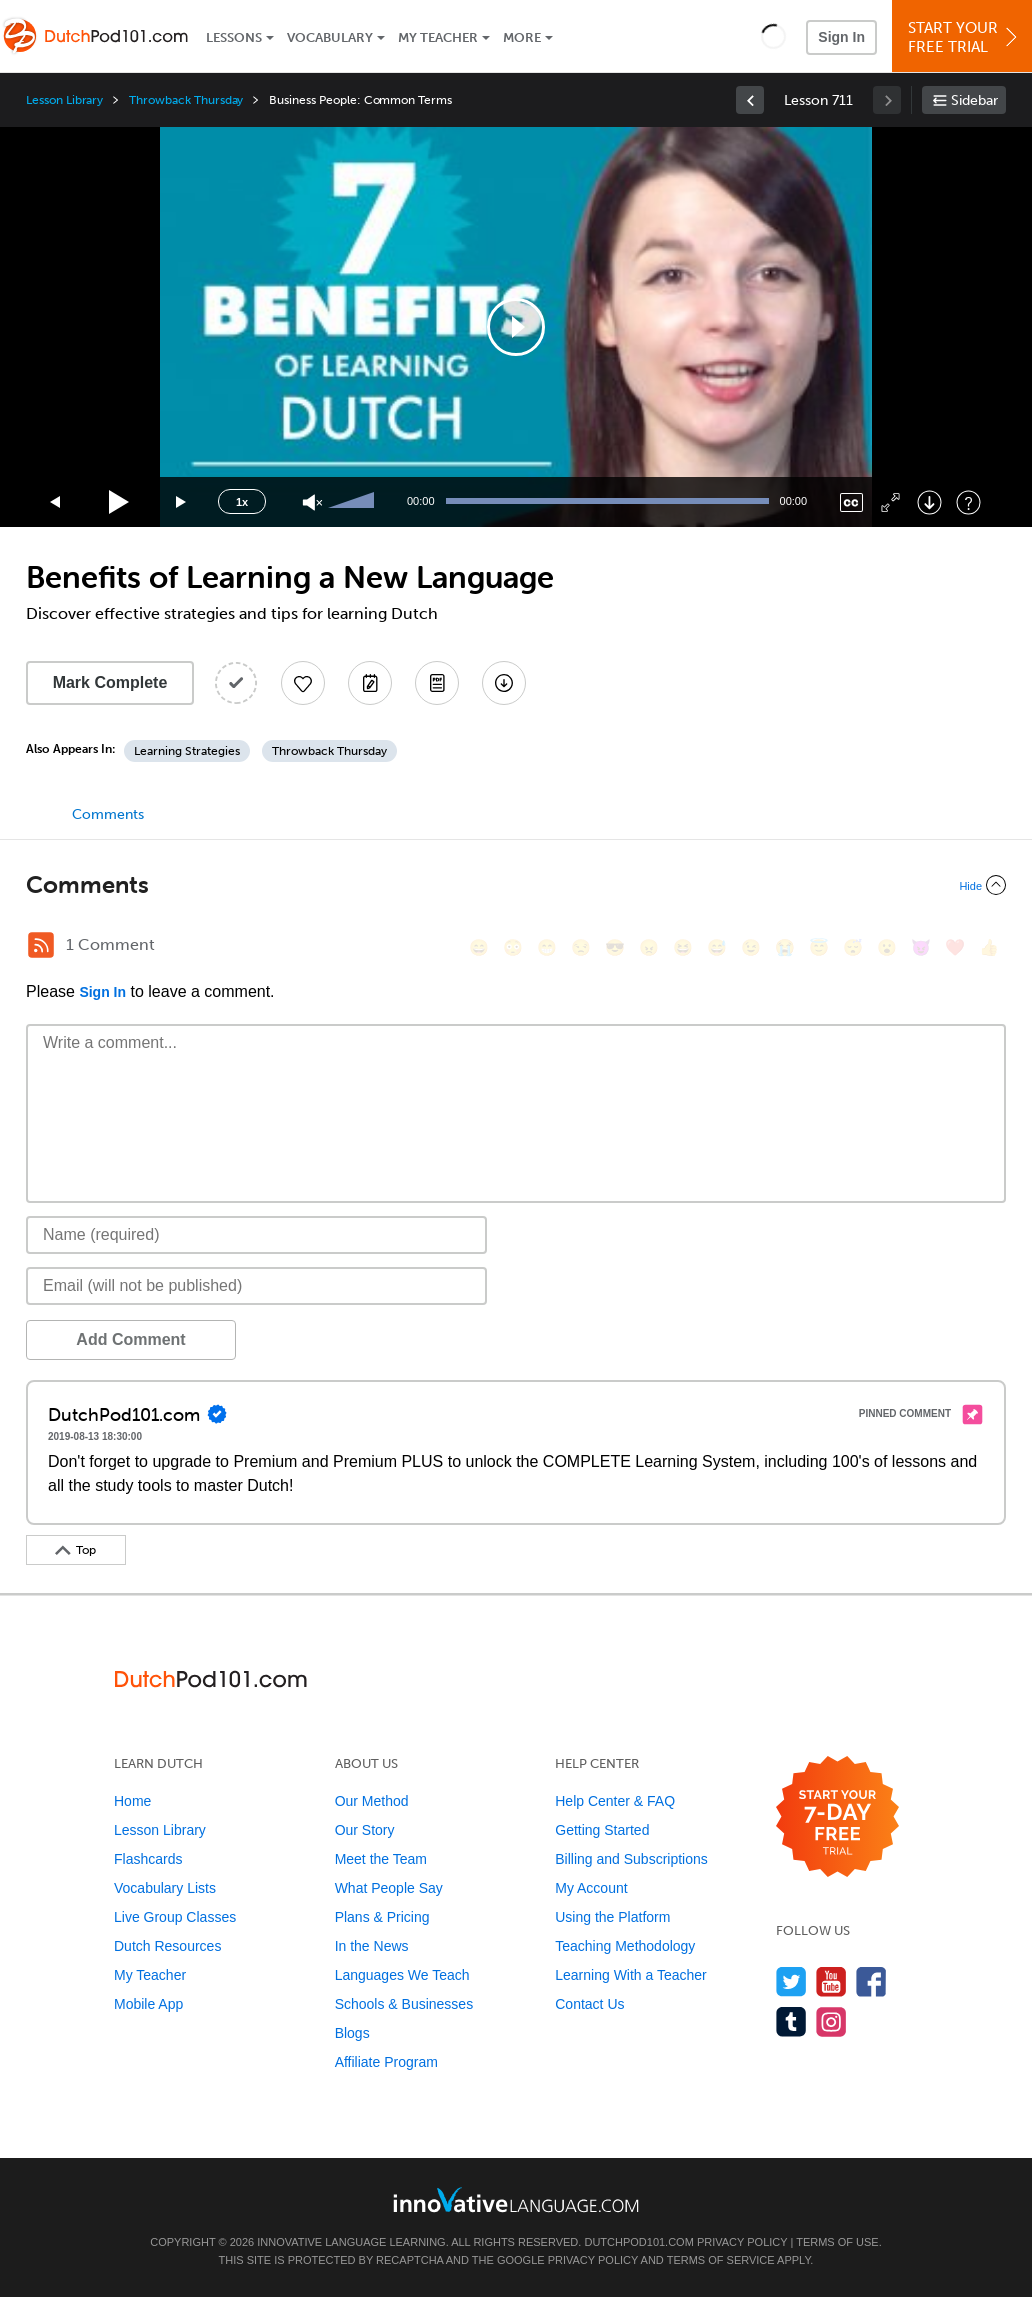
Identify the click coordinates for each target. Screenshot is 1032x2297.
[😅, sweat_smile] (717, 947)
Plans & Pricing (382, 1917)
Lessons (234, 37)
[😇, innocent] (819, 947)
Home (132, 1801)
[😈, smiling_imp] (921, 947)
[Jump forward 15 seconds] (182, 502)
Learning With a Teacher (631, 1975)
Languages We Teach (402, 1975)
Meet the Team (381, 1859)
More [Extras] (522, 37)
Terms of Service (721, 2260)
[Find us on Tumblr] (791, 2021)
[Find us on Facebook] (871, 1981)
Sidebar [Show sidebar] (974, 100)
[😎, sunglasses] (615, 947)
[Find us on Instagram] (831, 2021)
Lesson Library (64, 100)
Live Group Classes (175, 1917)
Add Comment (130, 1339)
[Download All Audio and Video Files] (504, 683)
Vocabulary (330, 37)
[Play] (119, 502)
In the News (372, 1946)
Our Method (372, 1801)
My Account (591, 1888)
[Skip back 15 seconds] (56, 502)
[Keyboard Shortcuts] (968, 502)
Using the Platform (612, 1917)
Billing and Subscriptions (631, 1859)
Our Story (365, 1830)
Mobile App (148, 2004)
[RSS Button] (41, 945)
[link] (750, 100)
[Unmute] (312, 502)
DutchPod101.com (638, 2242)
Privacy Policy (742, 2242)
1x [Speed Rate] (242, 502)
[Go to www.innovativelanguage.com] (516, 2199)
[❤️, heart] (955, 947)
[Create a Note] (370, 683)
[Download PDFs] (437, 683)
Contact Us (589, 2004)
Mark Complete (110, 682)
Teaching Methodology (625, 1946)
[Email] (256, 1286)
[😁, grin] (547, 947)
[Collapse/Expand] (516, 885)
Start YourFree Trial (965, 37)
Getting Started (602, 1830)
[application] (516, 327)
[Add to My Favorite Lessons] (303, 683)
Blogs (352, 2033)
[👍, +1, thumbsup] (989, 947)
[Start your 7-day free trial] (837, 1817)
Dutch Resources (167, 1946)
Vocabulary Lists (165, 1888)
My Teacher (438, 37)
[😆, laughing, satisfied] (683, 947)
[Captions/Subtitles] (851, 502)
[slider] (354, 502)
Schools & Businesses (404, 2004)
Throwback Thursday (186, 100)
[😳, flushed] (513, 947)
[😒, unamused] (581, 947)
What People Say (389, 1888)
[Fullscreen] (890, 502)
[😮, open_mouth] (887, 947)
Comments (108, 814)
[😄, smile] (479, 947)
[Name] (256, 1235)
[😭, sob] (785, 947)
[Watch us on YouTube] (831, 1981)
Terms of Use (837, 2242)
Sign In (841, 37)
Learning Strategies (187, 751)
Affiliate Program (386, 2062)
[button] (773, 36)
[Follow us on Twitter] (791, 1981)
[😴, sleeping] (853, 947)
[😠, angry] (649, 947)
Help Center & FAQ (615, 1801)
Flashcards (148, 1859)
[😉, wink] (751, 947)
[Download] (929, 502)
